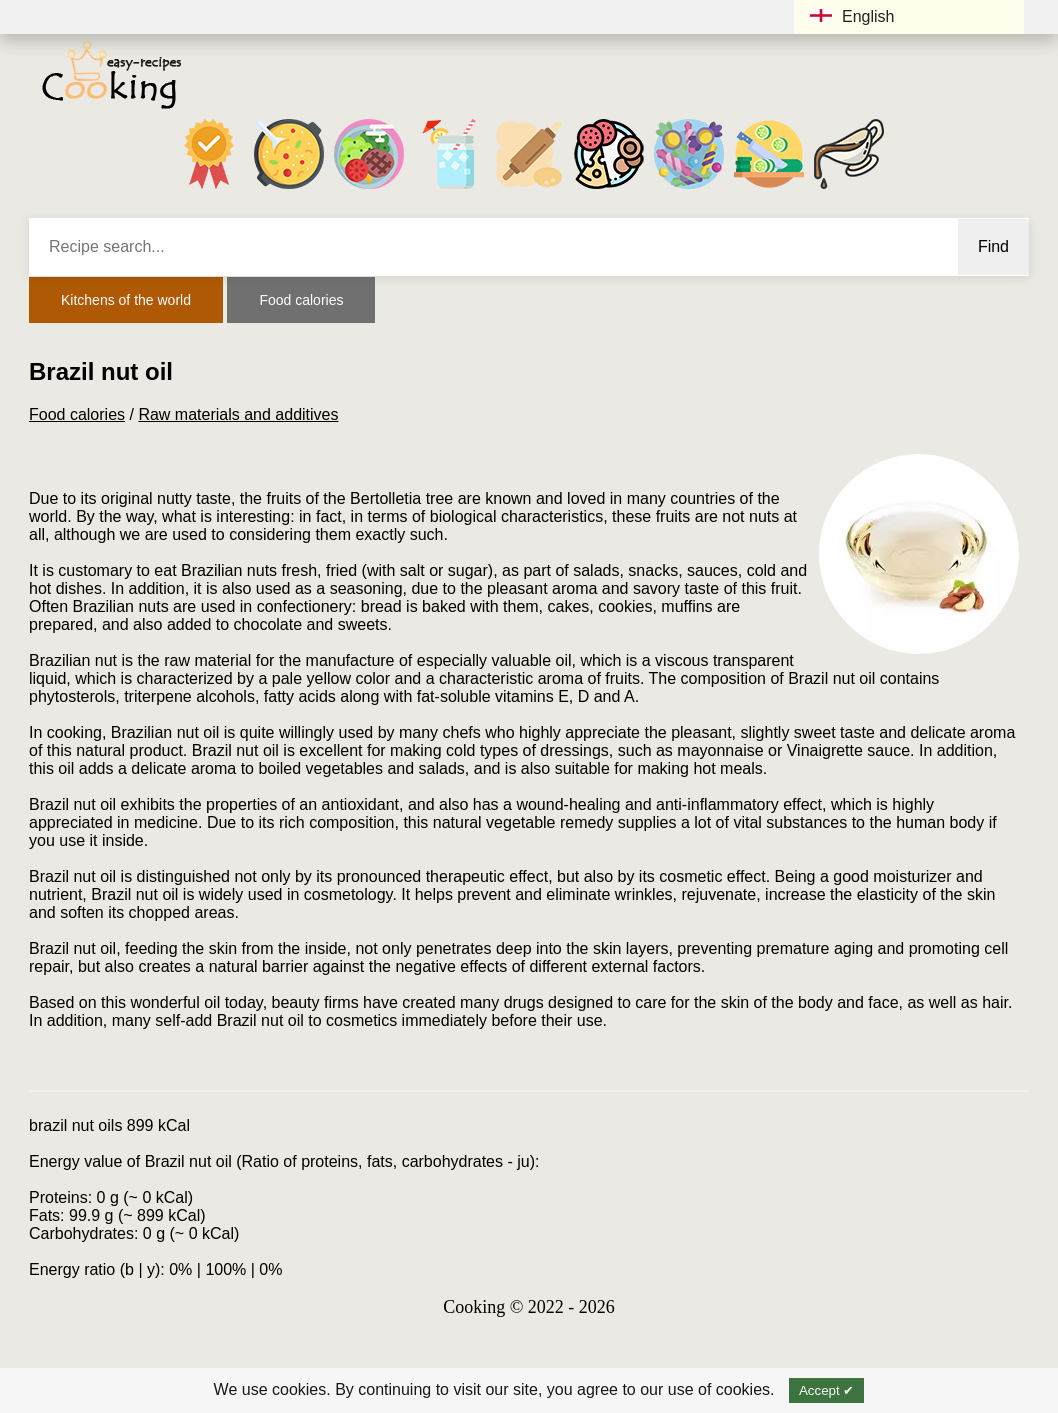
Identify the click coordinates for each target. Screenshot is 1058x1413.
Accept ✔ (826, 1390)
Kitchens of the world (126, 300)
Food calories (301, 300)
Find (993, 246)
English (852, 16)
